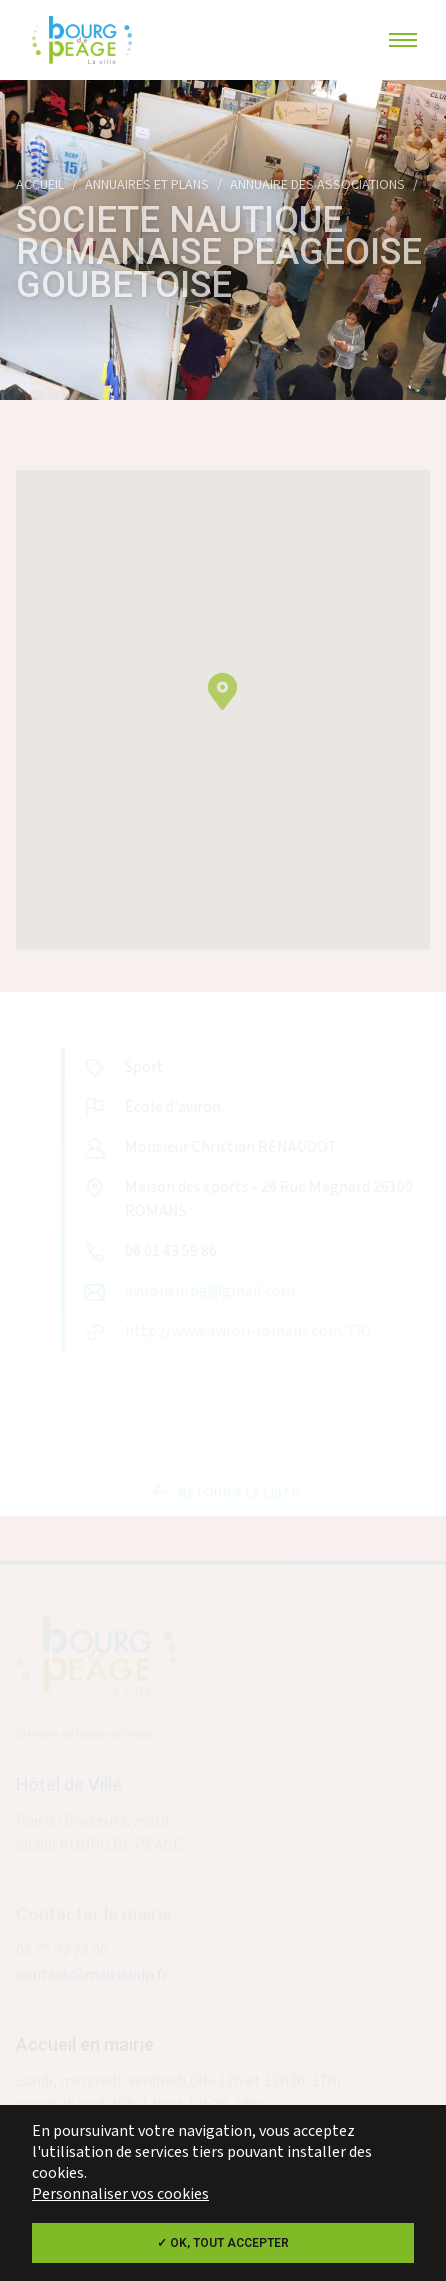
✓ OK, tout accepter (223, 2243)
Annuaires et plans (147, 185)
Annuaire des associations (317, 185)
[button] (222, 702)
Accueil (40, 185)
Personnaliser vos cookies (120, 2194)
